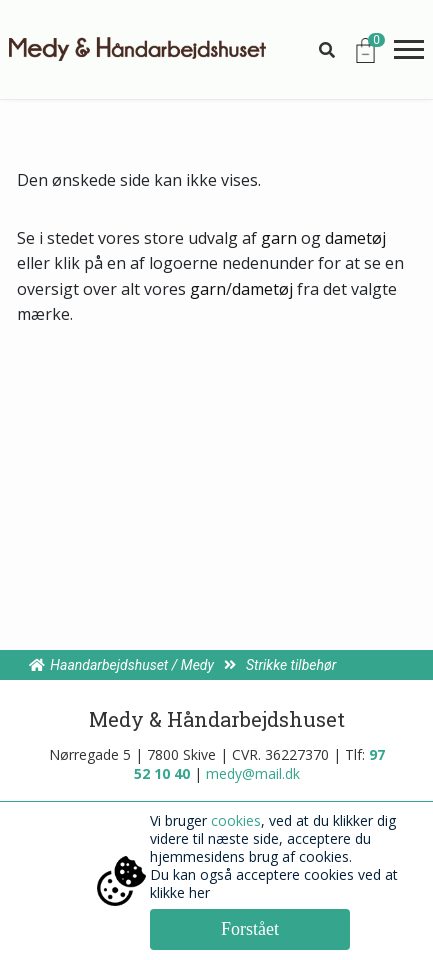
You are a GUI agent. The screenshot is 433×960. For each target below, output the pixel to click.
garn (279, 238)
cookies (236, 820)
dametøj (355, 238)
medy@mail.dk (253, 773)
